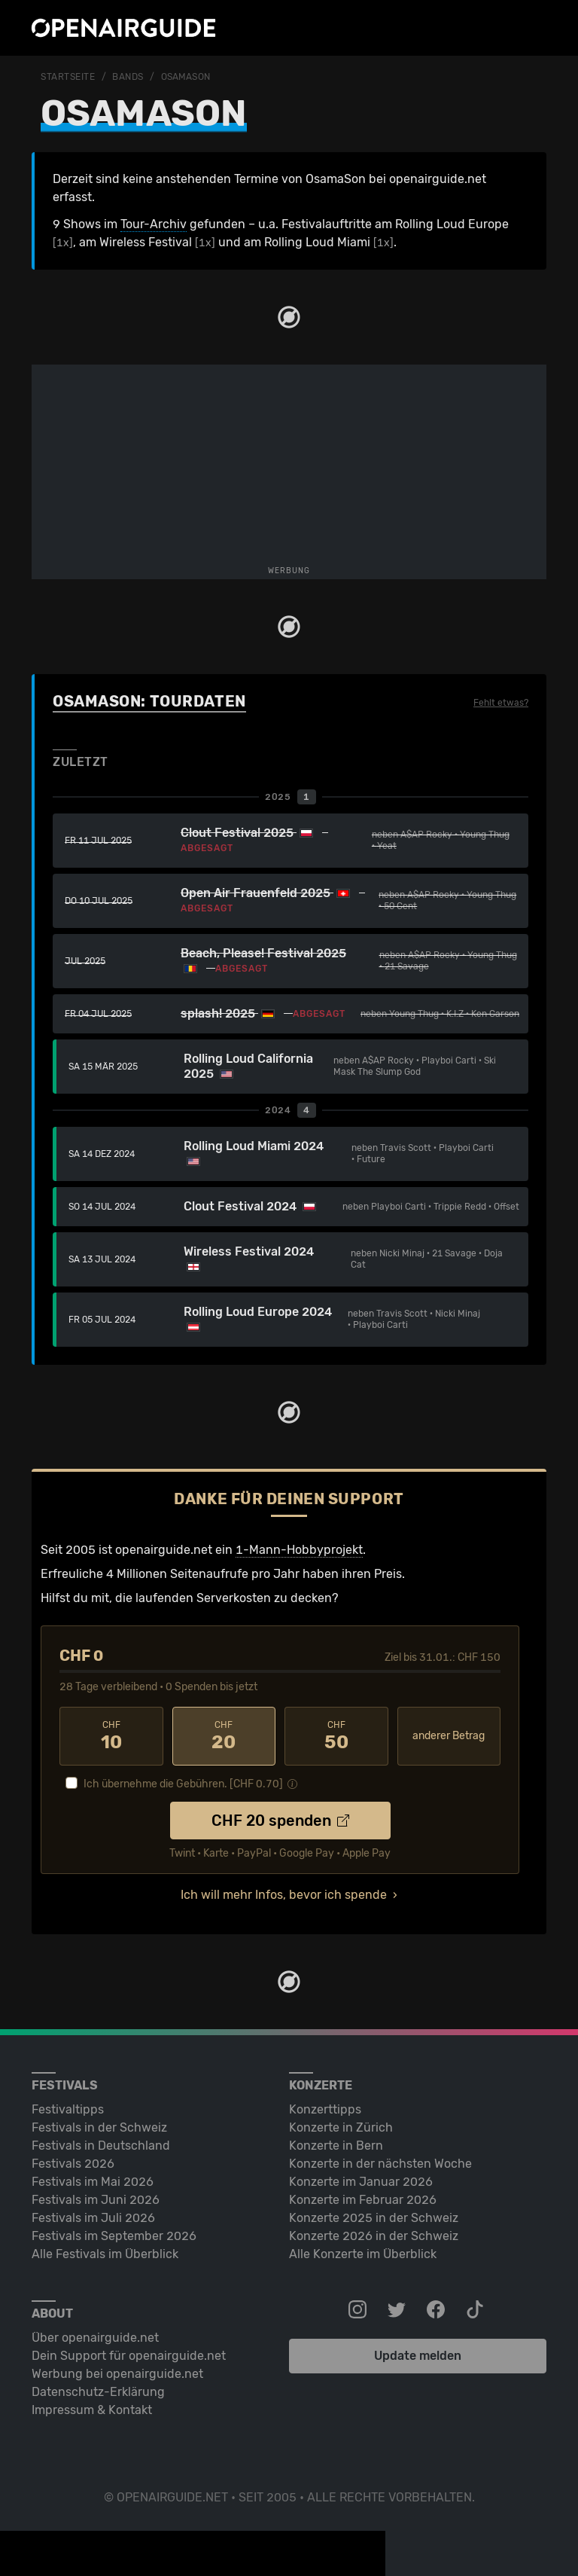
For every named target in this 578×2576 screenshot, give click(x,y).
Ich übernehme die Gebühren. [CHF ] (183, 1784)
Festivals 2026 (73, 2163)
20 (224, 1736)
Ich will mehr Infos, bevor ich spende (284, 1895)
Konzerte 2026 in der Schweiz (373, 2236)
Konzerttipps (325, 2109)
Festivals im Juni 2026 (96, 2200)
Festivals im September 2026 (114, 2236)
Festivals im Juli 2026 (93, 2218)
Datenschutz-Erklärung (98, 2392)
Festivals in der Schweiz (99, 2127)
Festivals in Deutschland (101, 2145)
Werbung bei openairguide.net (117, 2374)
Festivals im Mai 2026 (93, 2182)
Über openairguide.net (95, 2337)
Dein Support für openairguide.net (129, 2356)
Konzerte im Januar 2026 (361, 2182)
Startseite (68, 77)
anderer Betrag (448, 1735)
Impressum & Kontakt (92, 2410)
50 (336, 1736)
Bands (128, 77)
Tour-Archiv (153, 224)
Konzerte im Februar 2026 (363, 2200)
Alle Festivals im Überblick (105, 2254)
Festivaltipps (68, 2109)
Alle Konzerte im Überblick (363, 2254)
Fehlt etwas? (500, 702)
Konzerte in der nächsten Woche (380, 2163)
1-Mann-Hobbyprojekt (299, 1550)
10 (111, 1736)
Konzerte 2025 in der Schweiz (373, 2218)
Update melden (417, 2356)
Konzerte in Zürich (341, 2127)
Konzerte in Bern (336, 2145)
